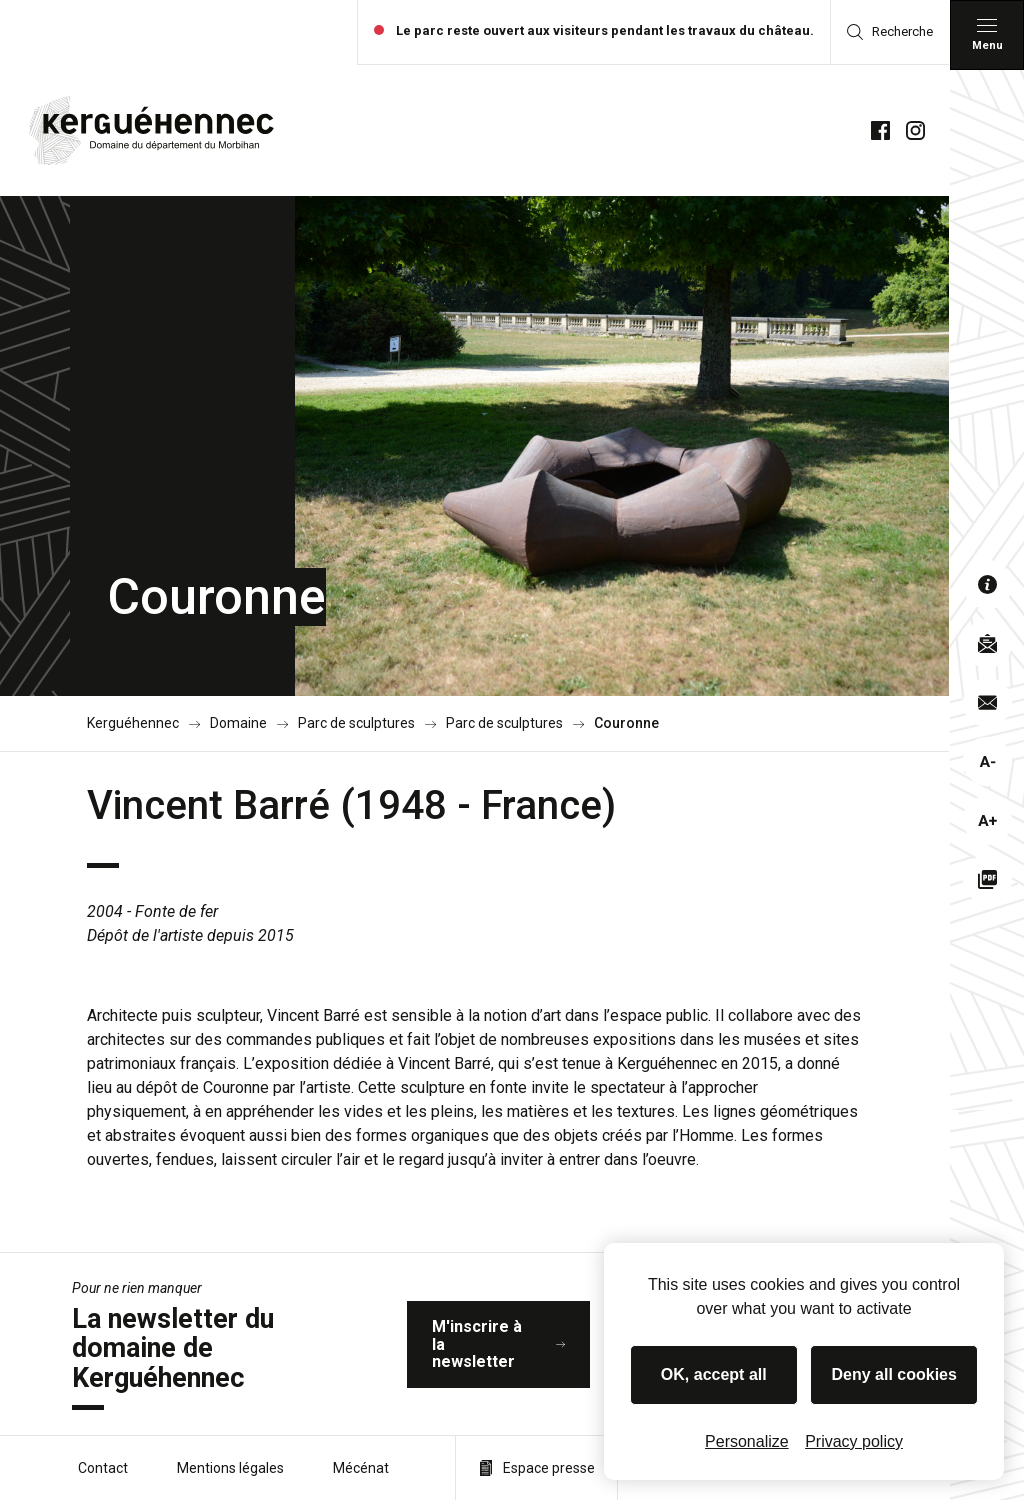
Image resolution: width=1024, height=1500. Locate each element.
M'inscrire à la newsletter (498, 1344)
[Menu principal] (987, 35)
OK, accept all (714, 1374)
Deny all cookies (894, 1374)
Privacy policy (854, 1441)
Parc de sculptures (356, 723)
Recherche (890, 32)
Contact (103, 1468)
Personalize (747, 1441)
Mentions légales (230, 1468)
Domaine (238, 723)
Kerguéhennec (133, 723)
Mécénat (361, 1468)
